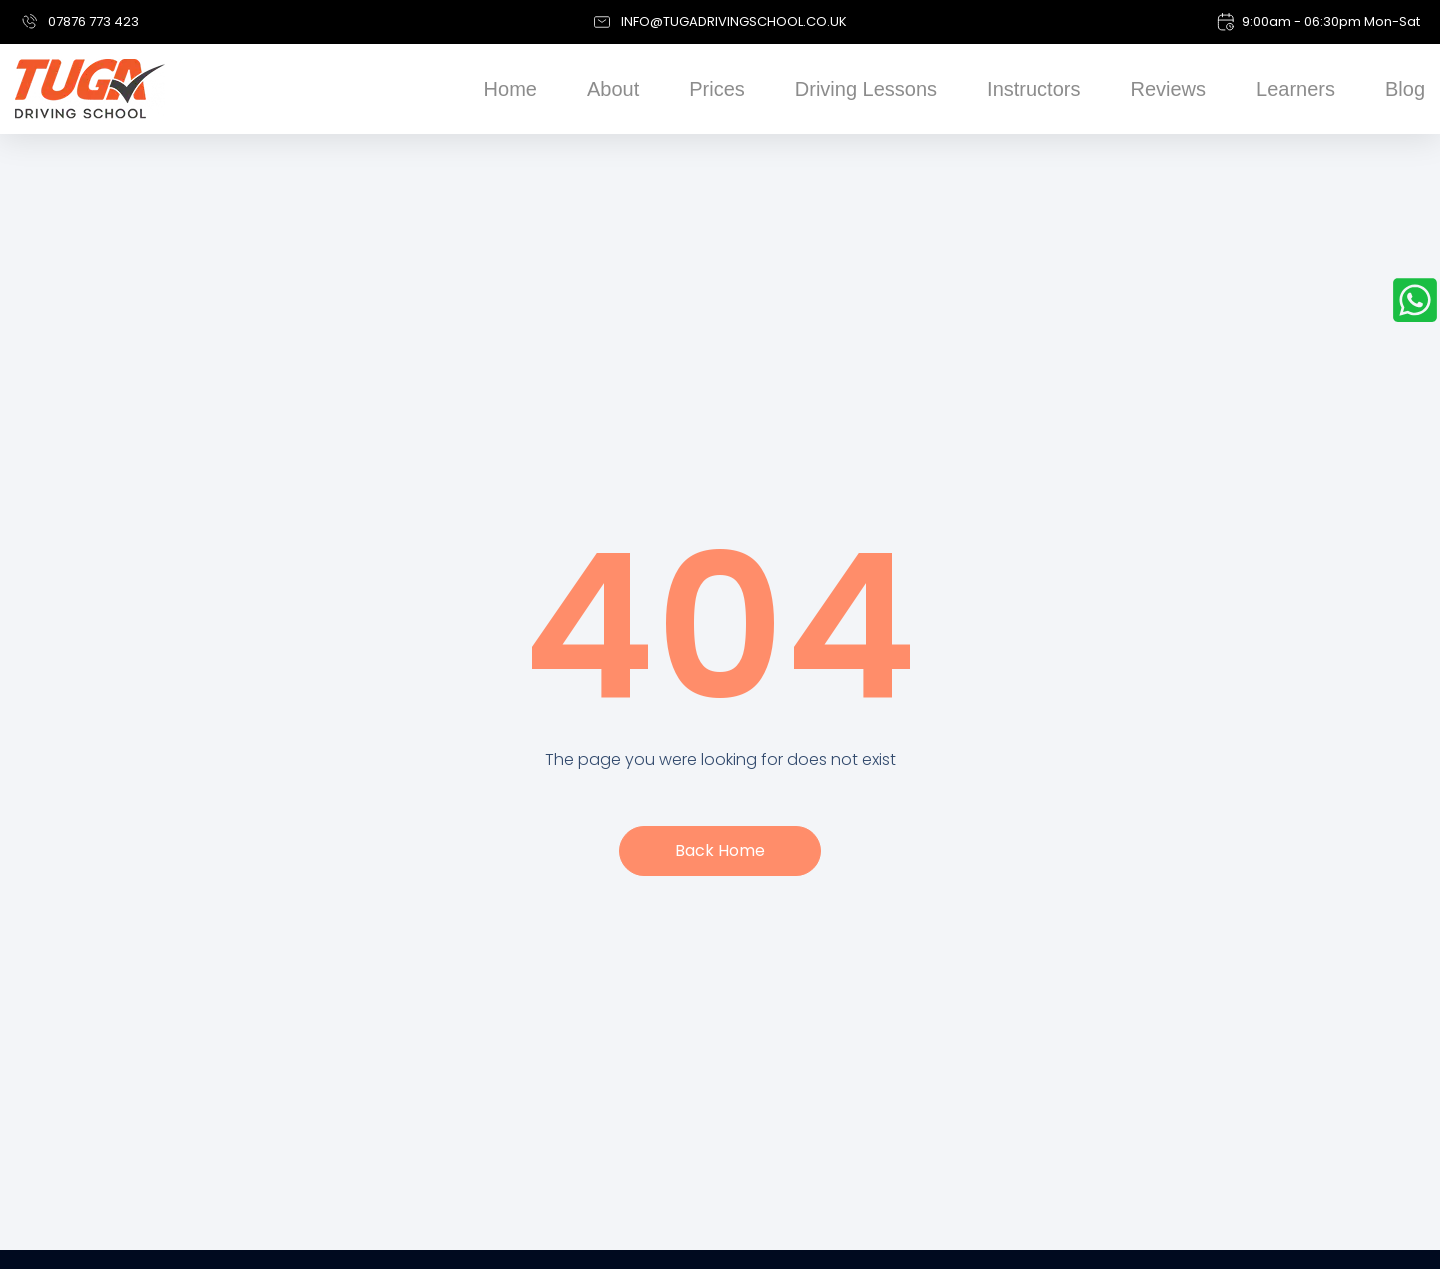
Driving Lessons (866, 89)
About (613, 89)
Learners (1295, 89)
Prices (717, 89)
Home (510, 89)
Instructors (1033, 89)
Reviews (1168, 89)
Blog (1405, 89)
